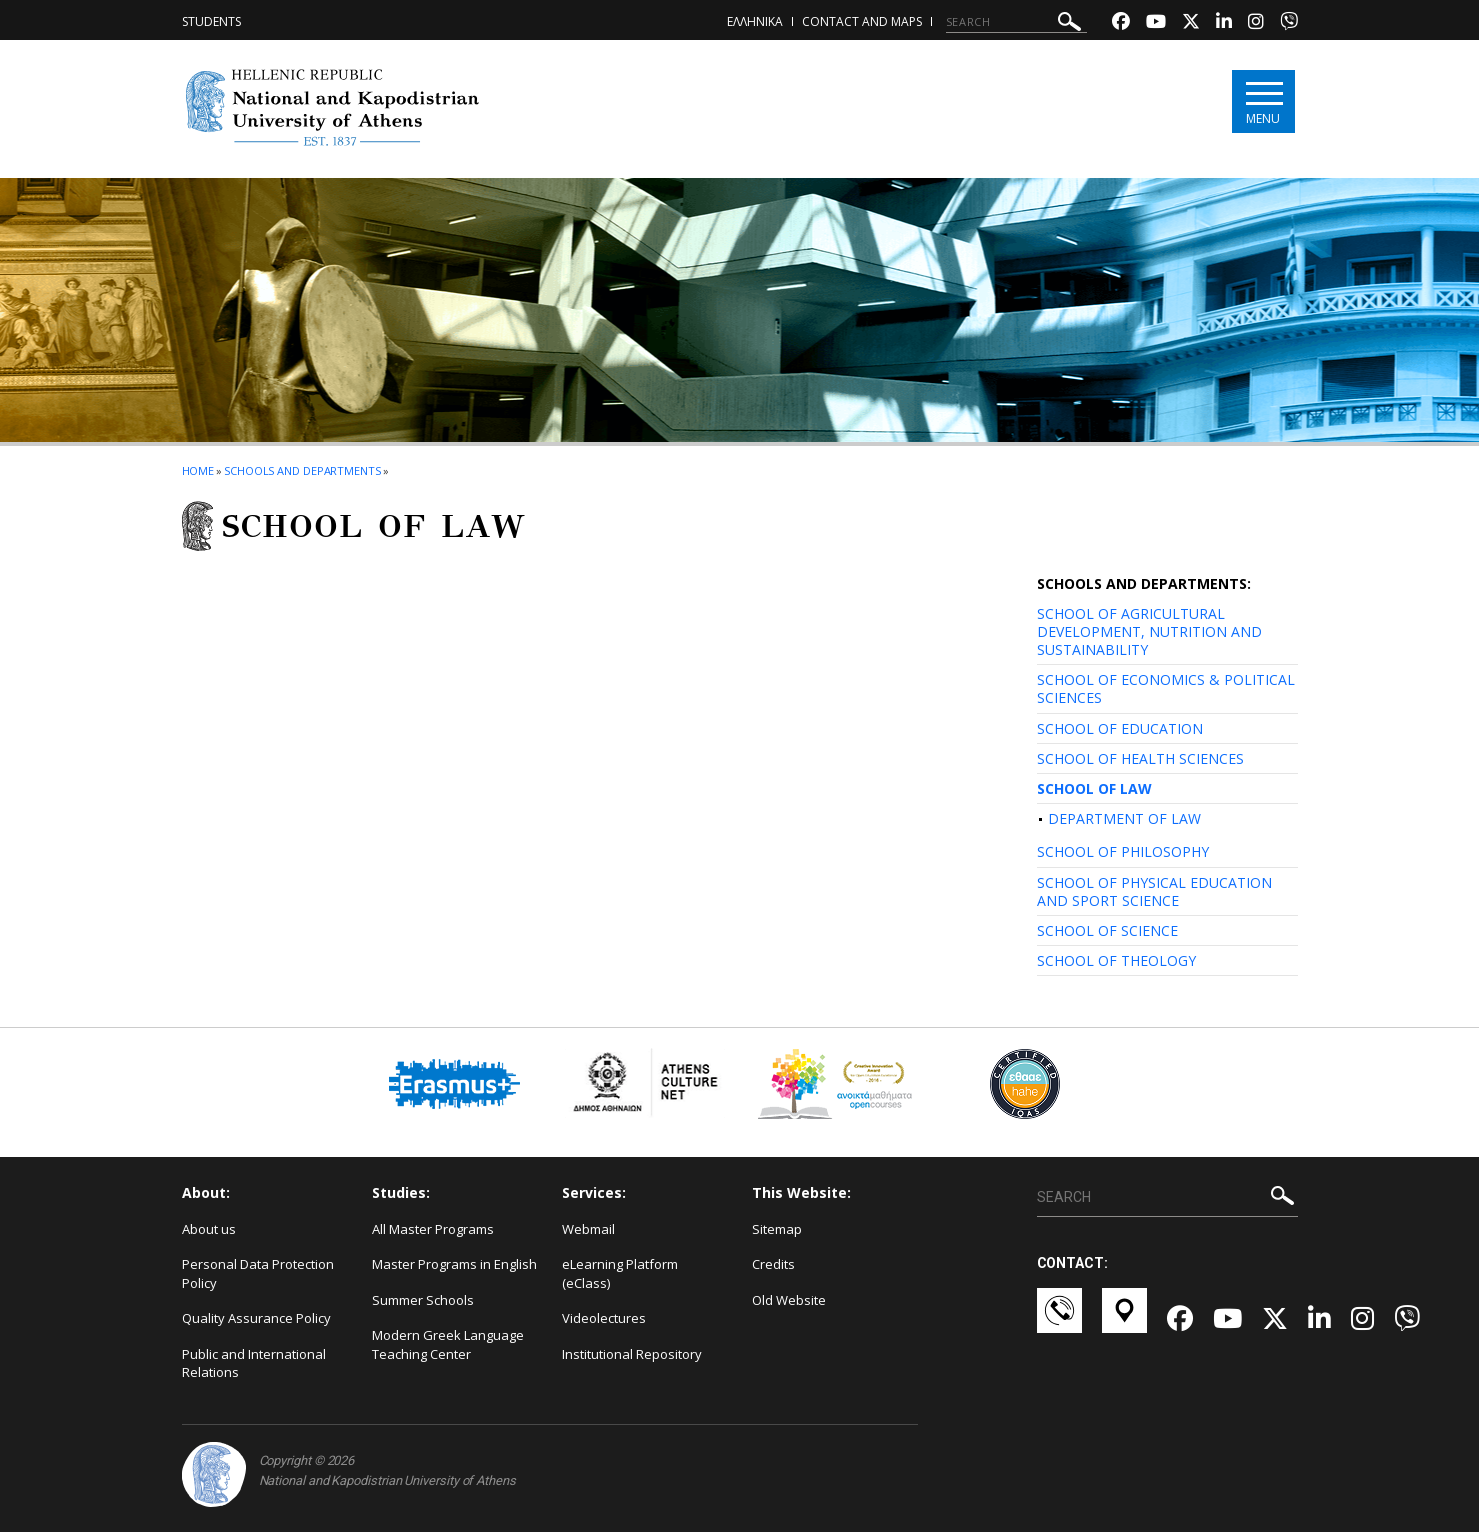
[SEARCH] (1016, 22)
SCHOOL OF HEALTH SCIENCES (1140, 758)
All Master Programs (433, 1229)
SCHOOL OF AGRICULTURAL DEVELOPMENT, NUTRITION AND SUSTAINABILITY (1149, 631)
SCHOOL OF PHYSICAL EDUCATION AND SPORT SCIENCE (1154, 891)
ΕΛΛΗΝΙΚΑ (755, 21)
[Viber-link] (1289, 23)
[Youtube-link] (1156, 23)
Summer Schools (423, 1300)
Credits (773, 1264)
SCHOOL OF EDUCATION (1120, 728)
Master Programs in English (454, 1264)
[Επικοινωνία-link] (1059, 1320)
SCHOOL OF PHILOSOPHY (1123, 851)
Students (211, 21)
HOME (198, 470)
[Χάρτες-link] (1124, 1320)
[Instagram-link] (1256, 23)
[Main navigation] (1263, 101)
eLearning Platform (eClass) (620, 1273)
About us (209, 1229)
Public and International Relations (254, 1363)
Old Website (789, 1300)
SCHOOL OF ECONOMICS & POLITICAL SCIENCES (1166, 688)
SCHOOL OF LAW (1094, 788)
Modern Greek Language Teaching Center (448, 1344)
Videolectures (604, 1318)
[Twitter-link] (1191, 23)
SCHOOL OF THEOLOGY (1116, 960)
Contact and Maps (862, 21)
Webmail (588, 1229)
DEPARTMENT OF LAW (1124, 818)
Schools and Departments (302, 470)
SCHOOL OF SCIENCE (1107, 930)
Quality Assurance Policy (256, 1318)
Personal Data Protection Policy (258, 1273)
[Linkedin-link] (1224, 23)
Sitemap (777, 1229)
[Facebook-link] (1121, 23)
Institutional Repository (632, 1354)
